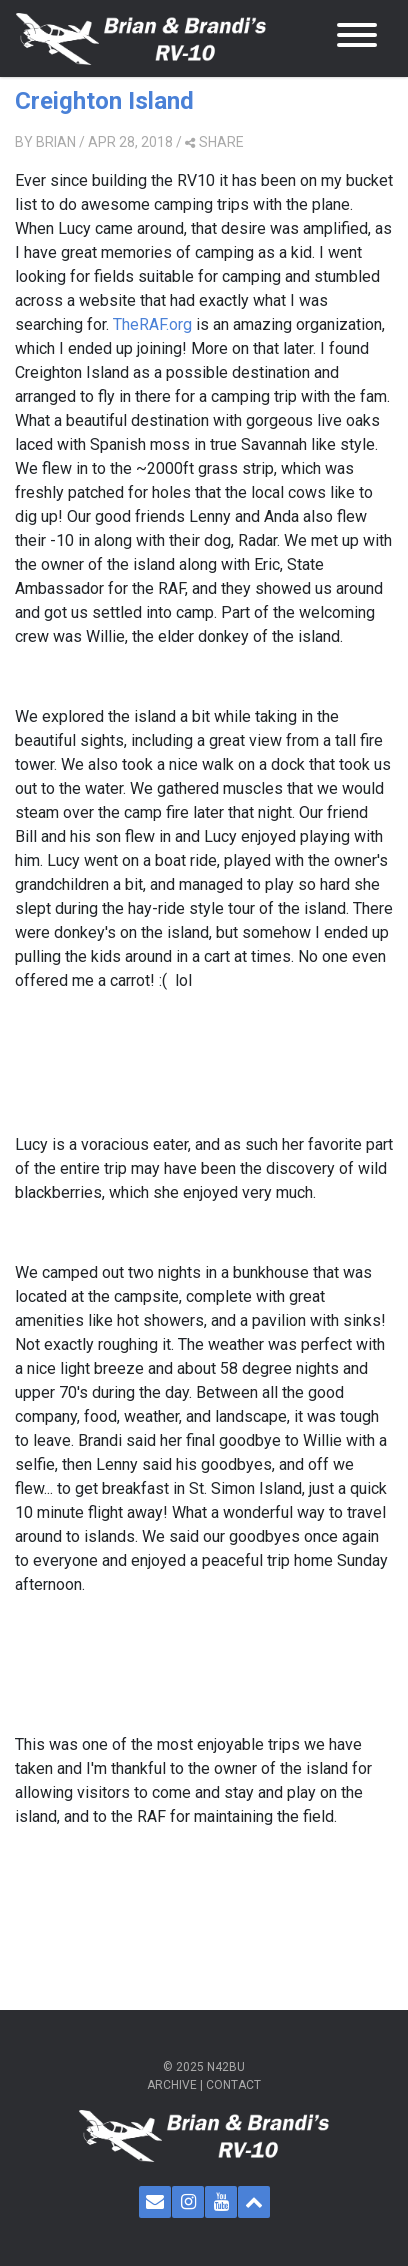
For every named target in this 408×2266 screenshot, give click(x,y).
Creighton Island (104, 101)
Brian (56, 142)
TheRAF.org (152, 324)
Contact (233, 2085)
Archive (172, 2085)
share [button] (214, 142)
